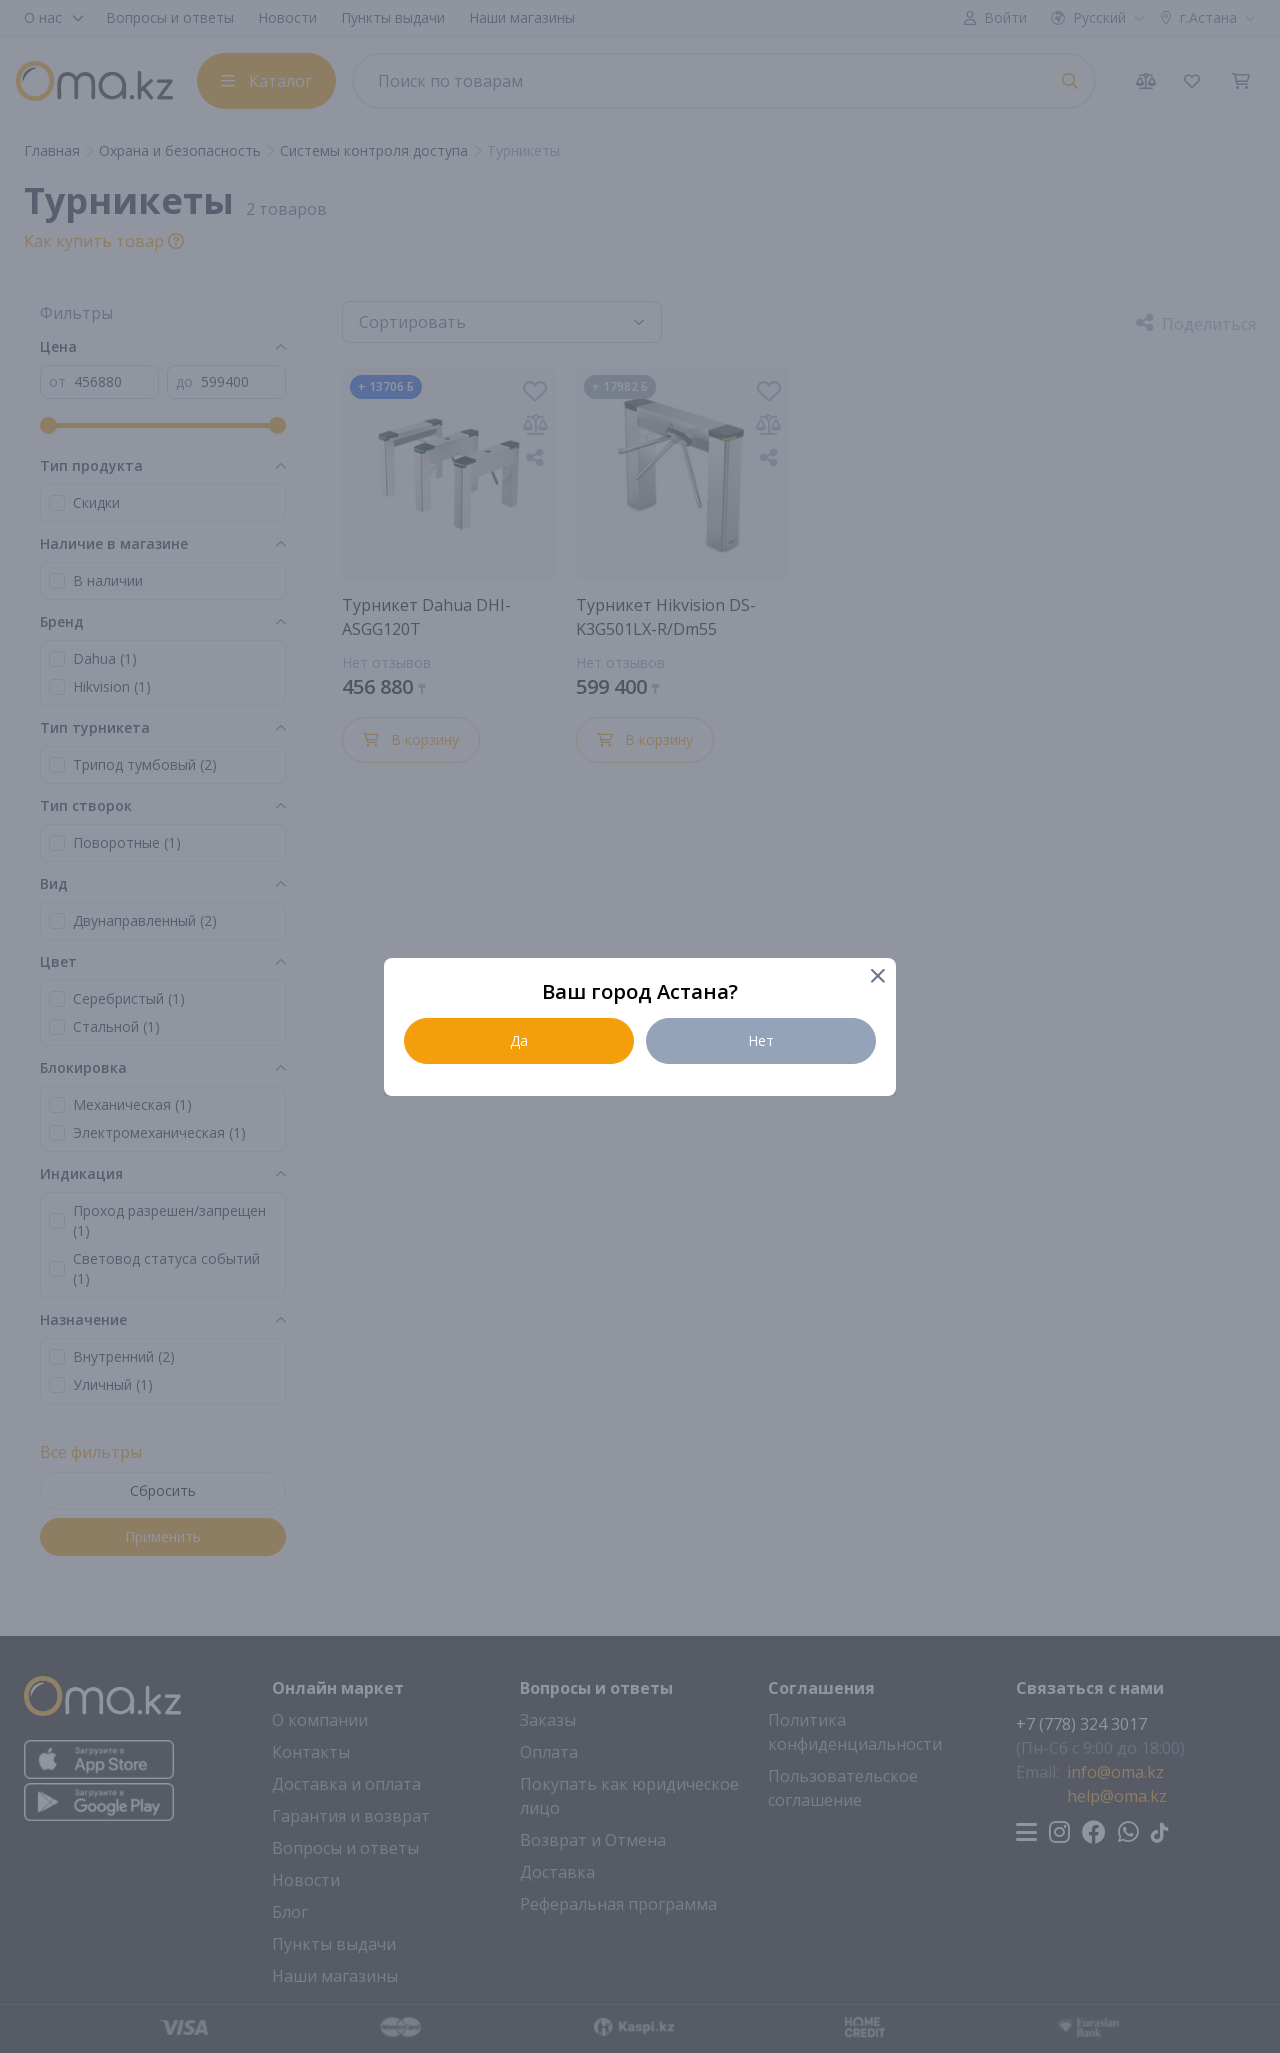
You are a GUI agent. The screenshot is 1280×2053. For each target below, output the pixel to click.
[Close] (876, 977)
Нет (761, 1040)
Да (519, 1040)
